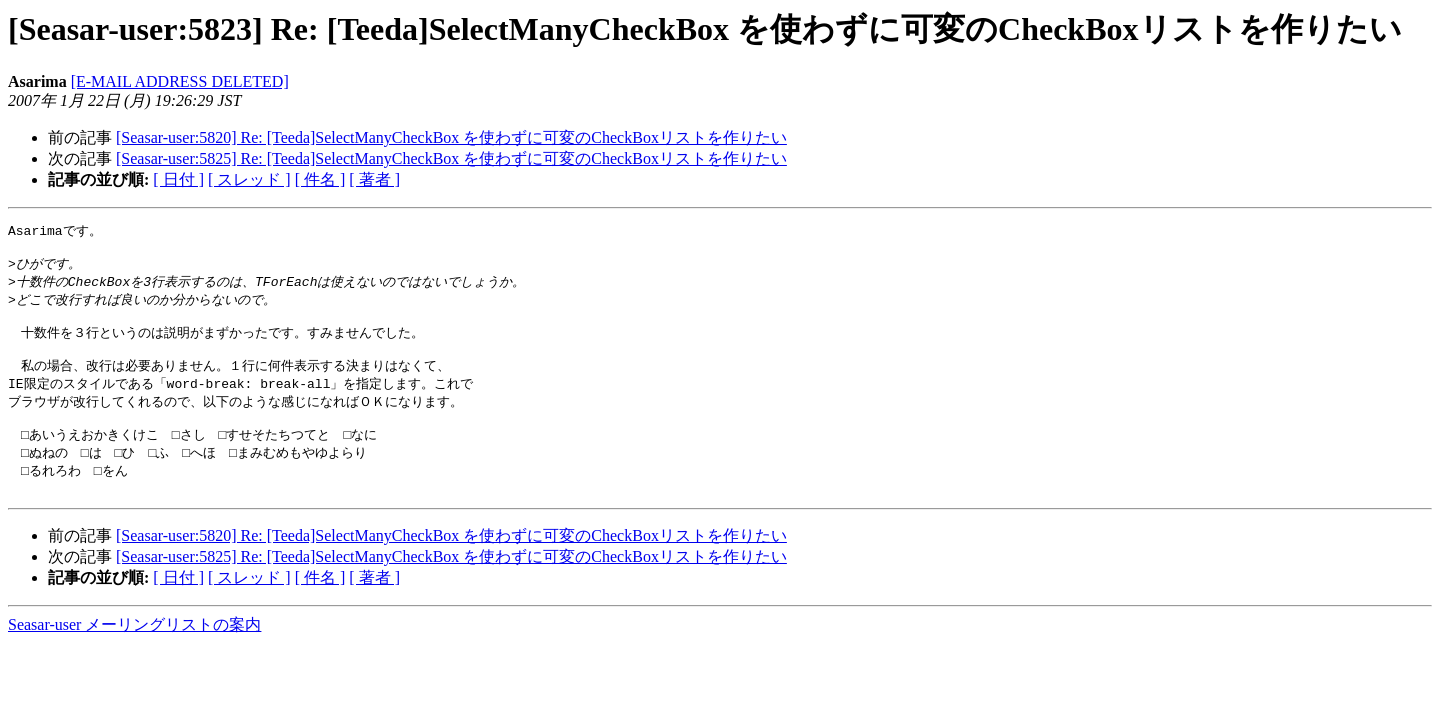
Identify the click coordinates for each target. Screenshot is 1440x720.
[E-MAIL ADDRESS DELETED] (180, 81)
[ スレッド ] (249, 179)
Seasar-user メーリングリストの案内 (134, 650)
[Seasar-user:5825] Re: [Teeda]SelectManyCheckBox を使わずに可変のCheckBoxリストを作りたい (451, 158)
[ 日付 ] (178, 179)
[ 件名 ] (320, 179)
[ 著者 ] (374, 179)
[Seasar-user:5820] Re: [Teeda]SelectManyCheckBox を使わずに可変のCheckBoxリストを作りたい (451, 137)
